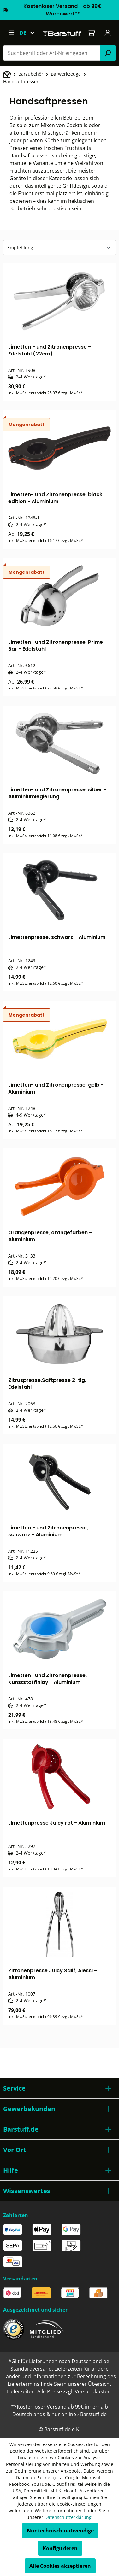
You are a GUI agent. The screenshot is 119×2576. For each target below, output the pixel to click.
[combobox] (51, 53)
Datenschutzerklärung (68, 2517)
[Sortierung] (59, 247)
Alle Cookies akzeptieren (60, 2565)
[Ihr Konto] (108, 32)
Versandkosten (93, 2391)
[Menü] (11, 32)
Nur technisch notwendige (60, 2530)
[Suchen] (108, 53)
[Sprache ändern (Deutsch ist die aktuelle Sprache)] (29, 32)
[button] (59, 2088)
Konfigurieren (60, 2548)
